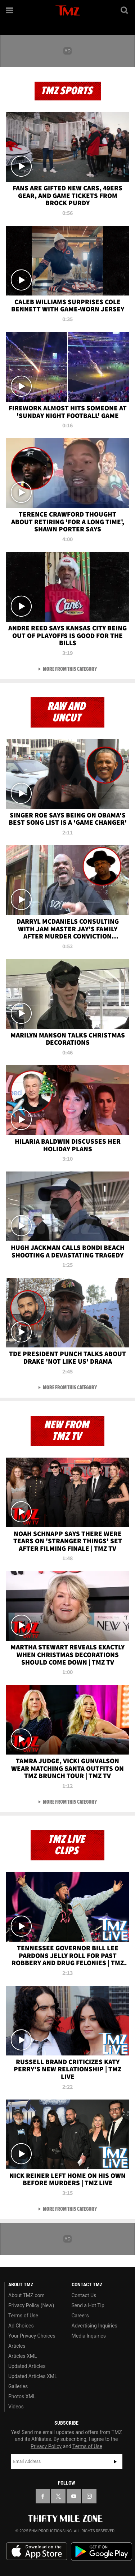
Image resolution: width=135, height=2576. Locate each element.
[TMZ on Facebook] (43, 2496)
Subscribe (115, 2461)
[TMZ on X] (58, 2496)
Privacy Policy (46, 2446)
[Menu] (10, 10)
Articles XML (22, 2356)
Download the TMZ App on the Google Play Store (101, 2551)
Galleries (18, 2386)
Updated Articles (26, 2366)
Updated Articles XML (32, 2376)
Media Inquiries (89, 2336)
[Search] (125, 10)
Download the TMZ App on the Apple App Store (36, 2551)
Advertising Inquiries (94, 2326)
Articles (17, 2346)
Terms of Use (23, 2315)
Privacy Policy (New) (31, 2305)
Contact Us (84, 2295)
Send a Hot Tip (88, 2305)
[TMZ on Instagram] (89, 2496)
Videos (16, 2406)
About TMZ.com (26, 2295)
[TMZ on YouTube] (74, 2496)
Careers (80, 2315)
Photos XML (22, 2396)
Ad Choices (21, 2326)
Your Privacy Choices (31, 2336)
